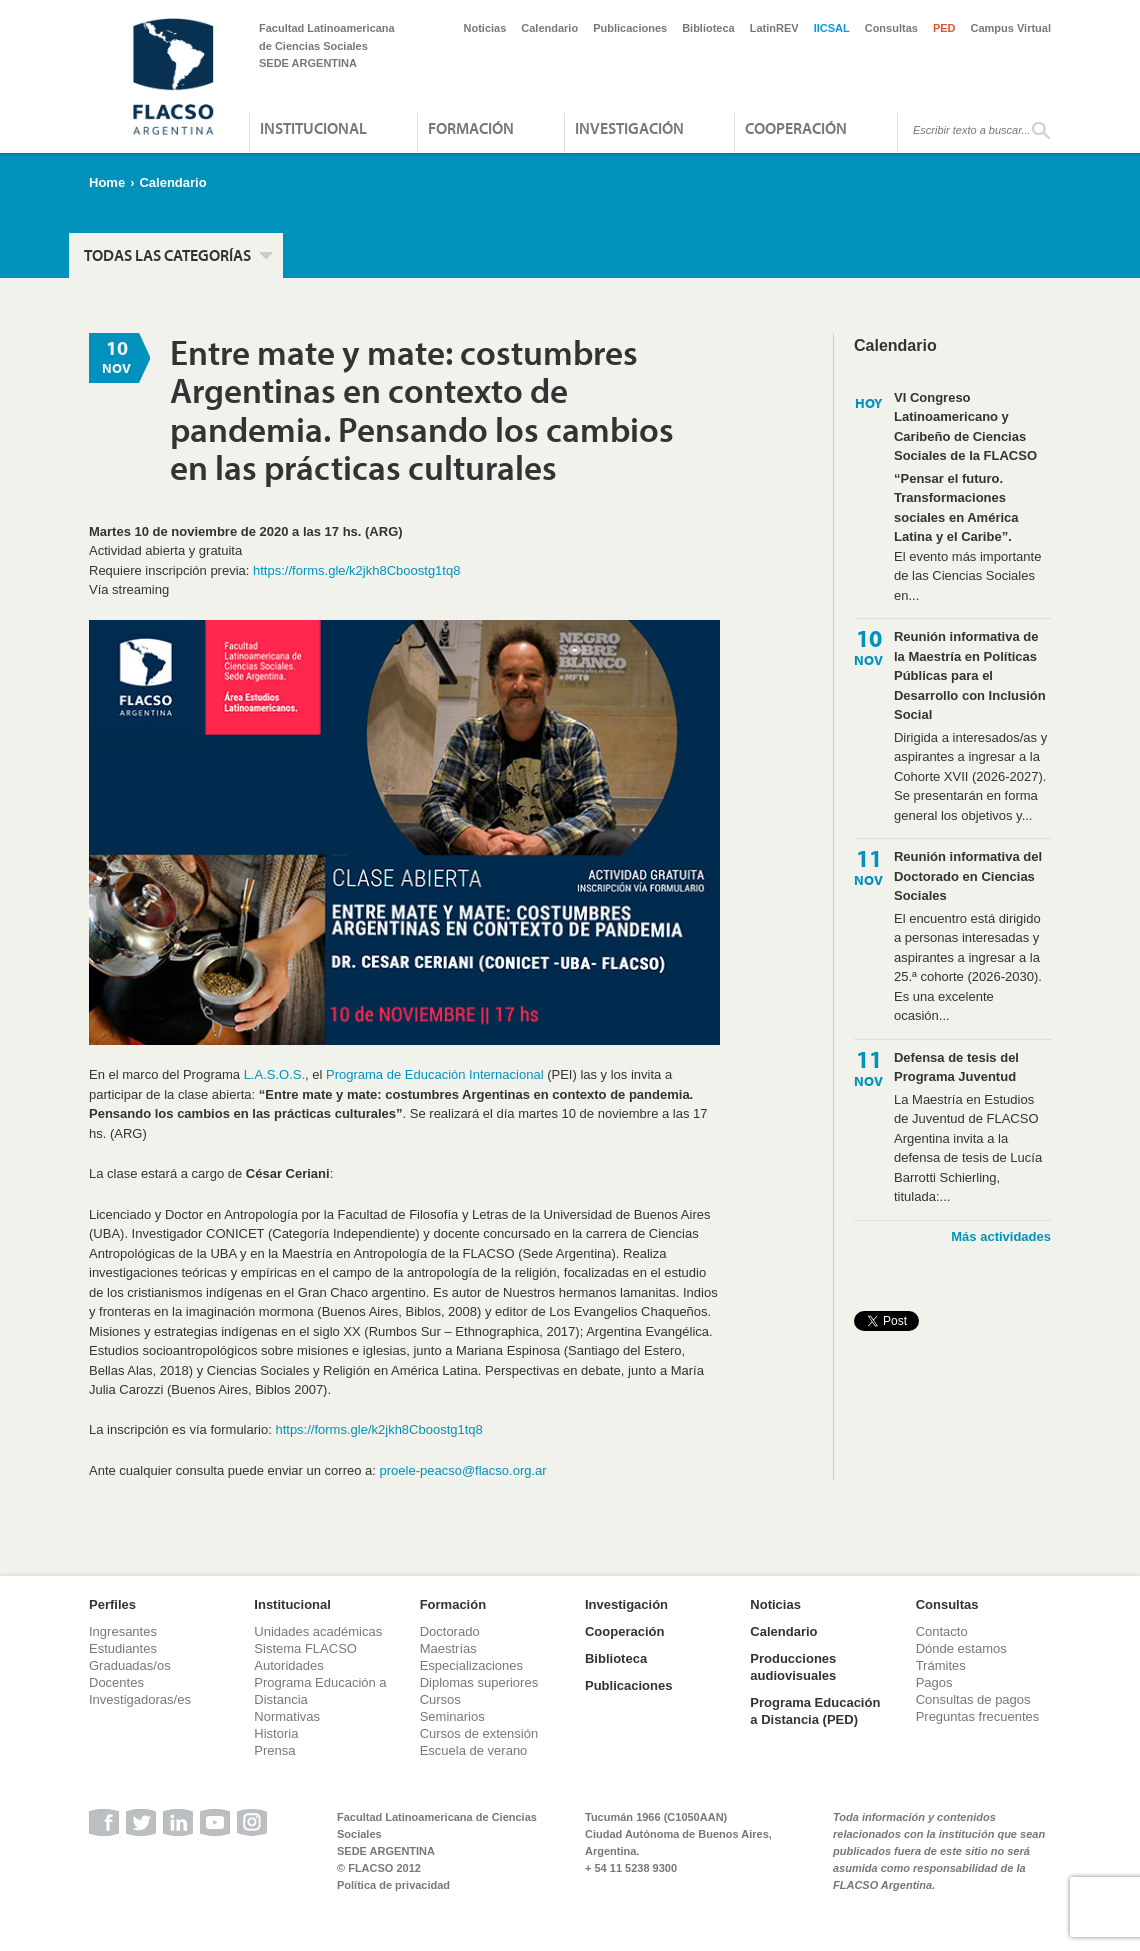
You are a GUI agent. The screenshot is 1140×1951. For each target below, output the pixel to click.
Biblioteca (708, 28)
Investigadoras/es (140, 1699)
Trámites (941, 1665)
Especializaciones (471, 1665)
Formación (471, 128)
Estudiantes (123, 1648)
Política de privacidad (393, 1885)
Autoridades (288, 1665)
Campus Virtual (1011, 28)
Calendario (549, 28)
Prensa (274, 1750)
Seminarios (452, 1716)
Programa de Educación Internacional (435, 1074)
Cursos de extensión (479, 1733)
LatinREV (774, 28)
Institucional (313, 128)
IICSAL (832, 28)
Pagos (934, 1682)
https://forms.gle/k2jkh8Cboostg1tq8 (356, 570)
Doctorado (450, 1631)
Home (107, 182)
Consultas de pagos (973, 1699)
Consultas (891, 28)
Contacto (942, 1631)
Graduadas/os (130, 1665)
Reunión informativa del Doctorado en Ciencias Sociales (968, 876)
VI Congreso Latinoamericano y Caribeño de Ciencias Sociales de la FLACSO (965, 427)
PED (944, 28)
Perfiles (112, 1604)
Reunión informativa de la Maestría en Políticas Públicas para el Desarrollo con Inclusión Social (970, 675)
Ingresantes (123, 1631)
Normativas (287, 1716)
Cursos (440, 1699)
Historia (276, 1733)
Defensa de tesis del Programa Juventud (956, 1067)
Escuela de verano (474, 1750)
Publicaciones (630, 28)
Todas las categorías (167, 255)
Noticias (485, 28)
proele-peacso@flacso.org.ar (463, 1470)
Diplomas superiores (479, 1682)
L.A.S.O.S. (274, 1074)
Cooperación (796, 128)
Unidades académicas (318, 1631)
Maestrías (448, 1648)
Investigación (629, 128)
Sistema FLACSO (305, 1648)
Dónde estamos (961, 1648)
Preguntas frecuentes (978, 1716)
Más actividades (1001, 1236)
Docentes (116, 1682)
